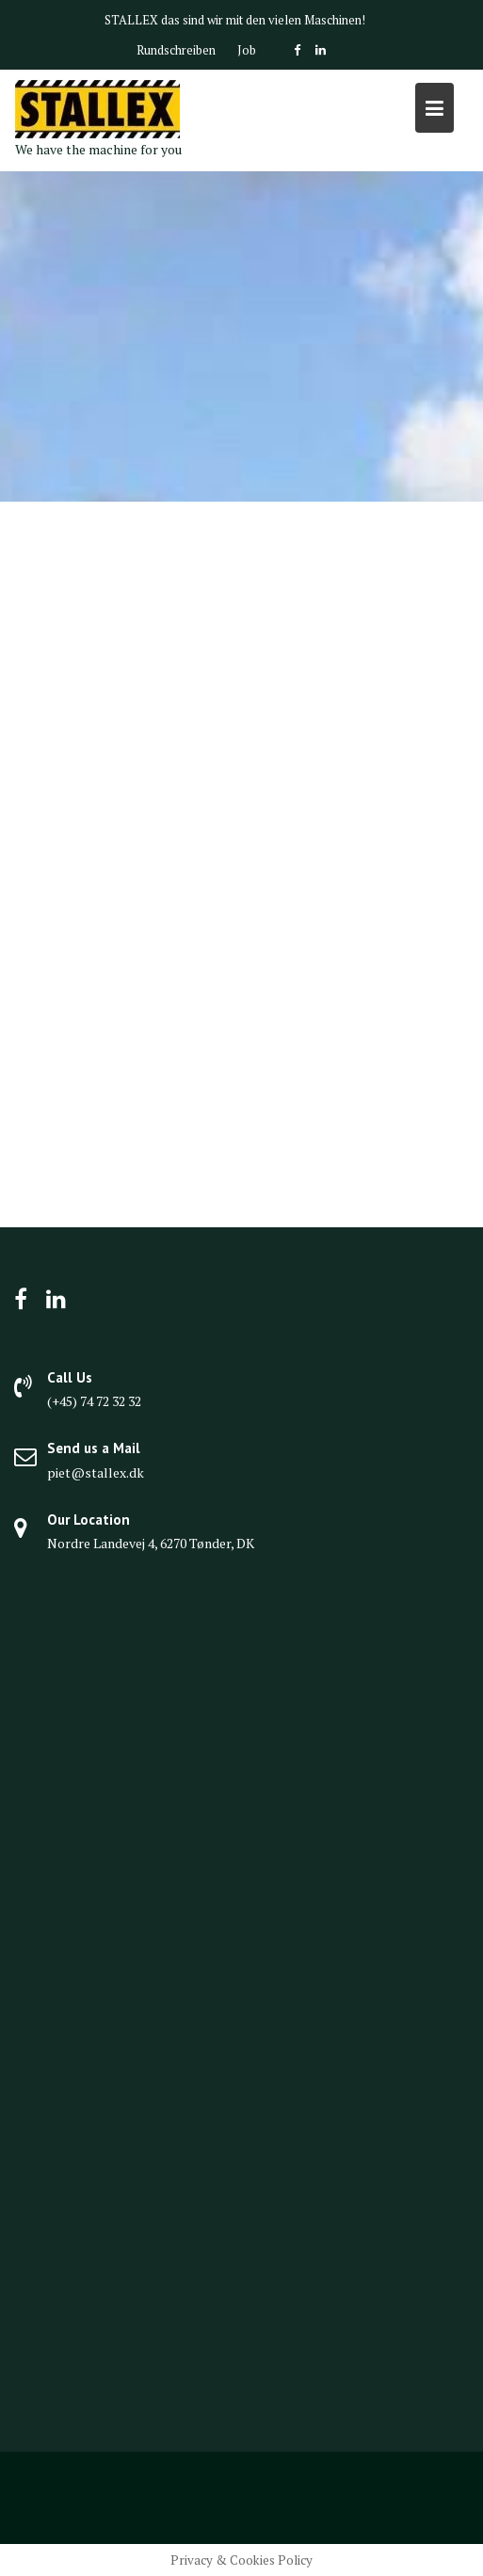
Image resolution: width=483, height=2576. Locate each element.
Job (246, 49)
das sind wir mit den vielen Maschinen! (263, 19)
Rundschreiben (176, 49)
